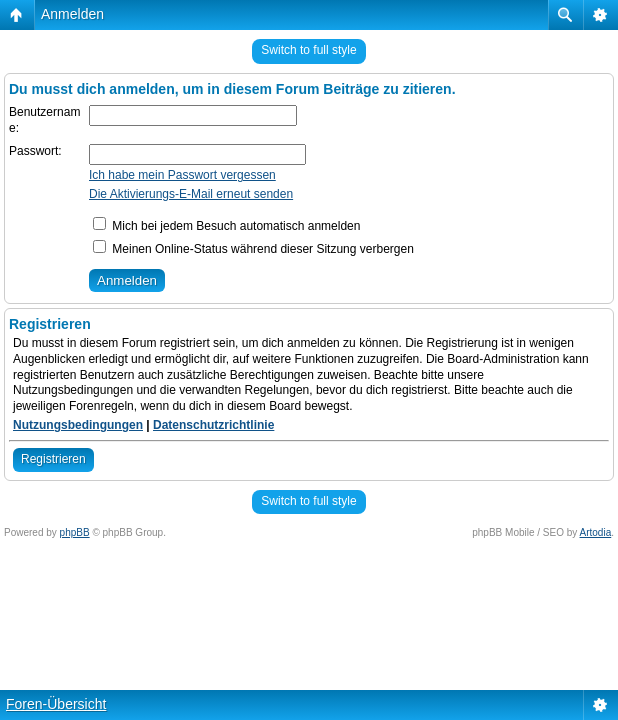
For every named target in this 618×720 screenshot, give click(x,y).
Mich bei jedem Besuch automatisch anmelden (226, 226)
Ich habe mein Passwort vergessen (182, 175)
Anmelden (72, 14)
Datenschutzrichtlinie (213, 425)
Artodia (596, 532)
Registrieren (53, 459)
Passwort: (35, 151)
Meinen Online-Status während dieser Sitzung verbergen (253, 249)
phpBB (75, 532)
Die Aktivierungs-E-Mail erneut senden (191, 194)
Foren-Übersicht (56, 704)
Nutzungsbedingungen (78, 425)
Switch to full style (308, 50)
